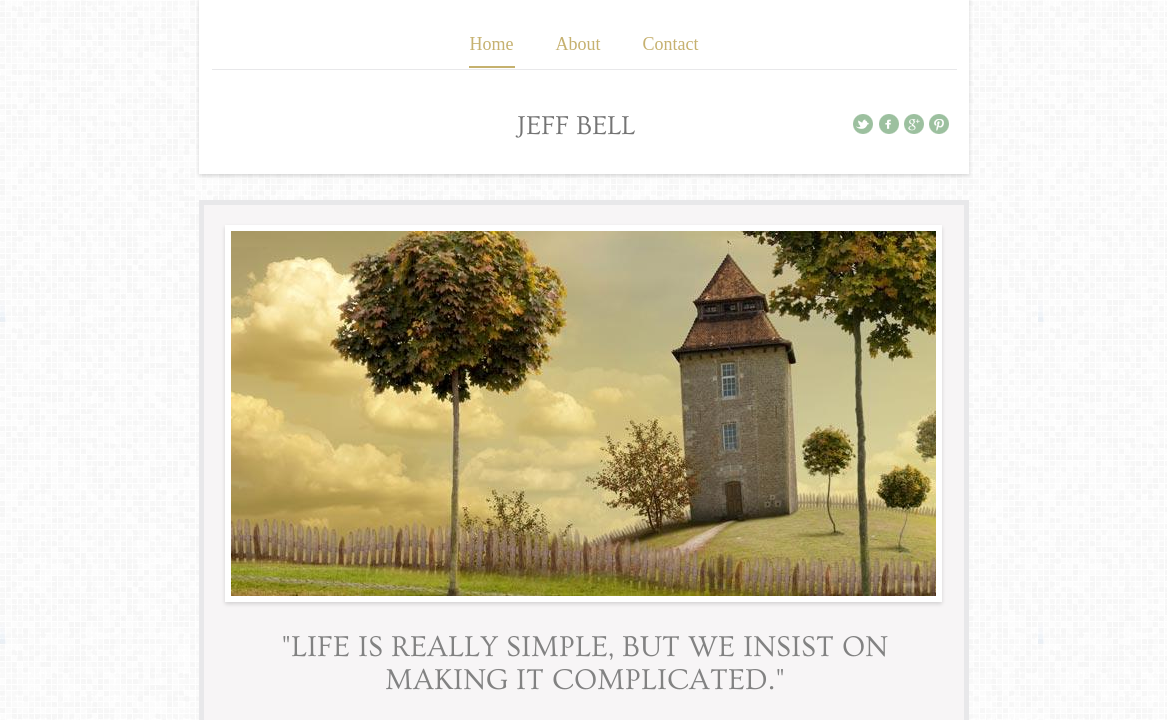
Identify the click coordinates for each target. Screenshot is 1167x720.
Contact (671, 44)
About (578, 44)
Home (492, 44)
